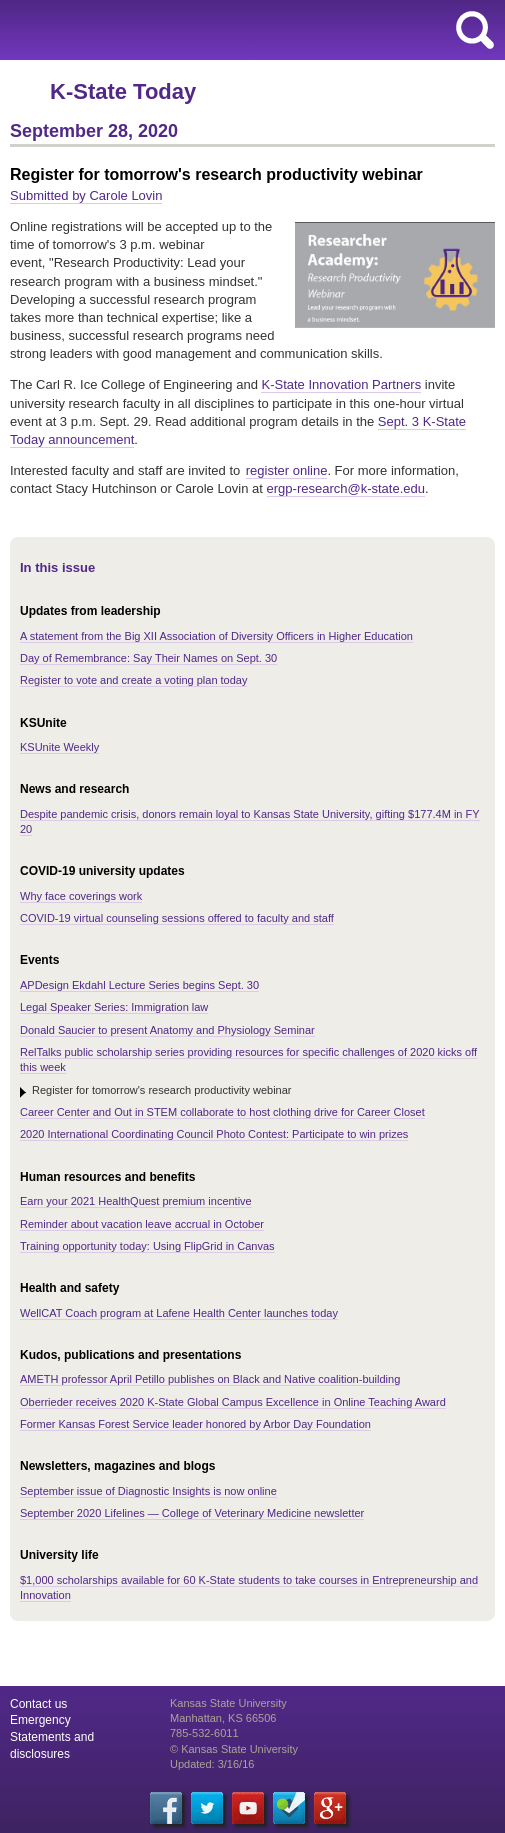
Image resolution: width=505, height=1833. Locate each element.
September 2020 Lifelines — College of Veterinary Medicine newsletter (192, 1513)
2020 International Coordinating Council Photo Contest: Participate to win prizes (214, 1134)
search (475, 30)
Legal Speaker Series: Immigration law (114, 1007)
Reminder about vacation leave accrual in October (142, 1224)
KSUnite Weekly (59, 747)
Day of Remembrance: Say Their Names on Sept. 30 (148, 658)
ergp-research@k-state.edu (346, 488)
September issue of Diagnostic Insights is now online (148, 1491)
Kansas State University (182, 30)
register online (287, 470)
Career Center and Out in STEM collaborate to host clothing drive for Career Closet (222, 1112)
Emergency (40, 1720)
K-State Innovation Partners (341, 384)
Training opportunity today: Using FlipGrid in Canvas (147, 1246)
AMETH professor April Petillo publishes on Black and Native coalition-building (210, 1379)
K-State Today (123, 91)
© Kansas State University (234, 1749)
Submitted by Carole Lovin (86, 195)
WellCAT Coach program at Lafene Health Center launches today (179, 1313)
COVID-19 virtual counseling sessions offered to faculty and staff (177, 918)
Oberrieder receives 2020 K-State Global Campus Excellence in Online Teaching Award (233, 1402)
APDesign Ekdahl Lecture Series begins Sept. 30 (139, 985)
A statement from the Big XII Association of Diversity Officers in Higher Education (216, 636)
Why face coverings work (81, 896)
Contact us (38, 1704)
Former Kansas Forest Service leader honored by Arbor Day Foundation (195, 1424)
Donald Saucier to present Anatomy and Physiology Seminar (167, 1030)
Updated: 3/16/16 (212, 1764)
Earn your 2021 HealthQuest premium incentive (136, 1201)
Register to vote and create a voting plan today (133, 680)
